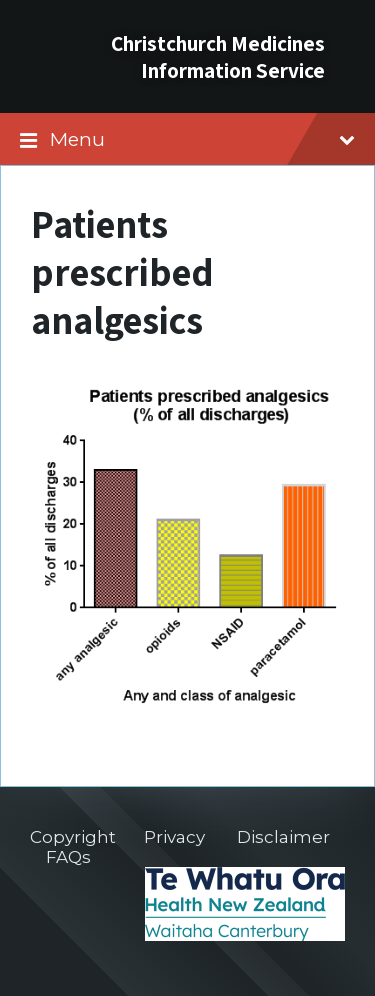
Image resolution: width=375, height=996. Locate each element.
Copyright (73, 837)
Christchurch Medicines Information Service (218, 56)
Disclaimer (283, 837)
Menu (202, 139)
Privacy (174, 837)
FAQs (68, 857)
